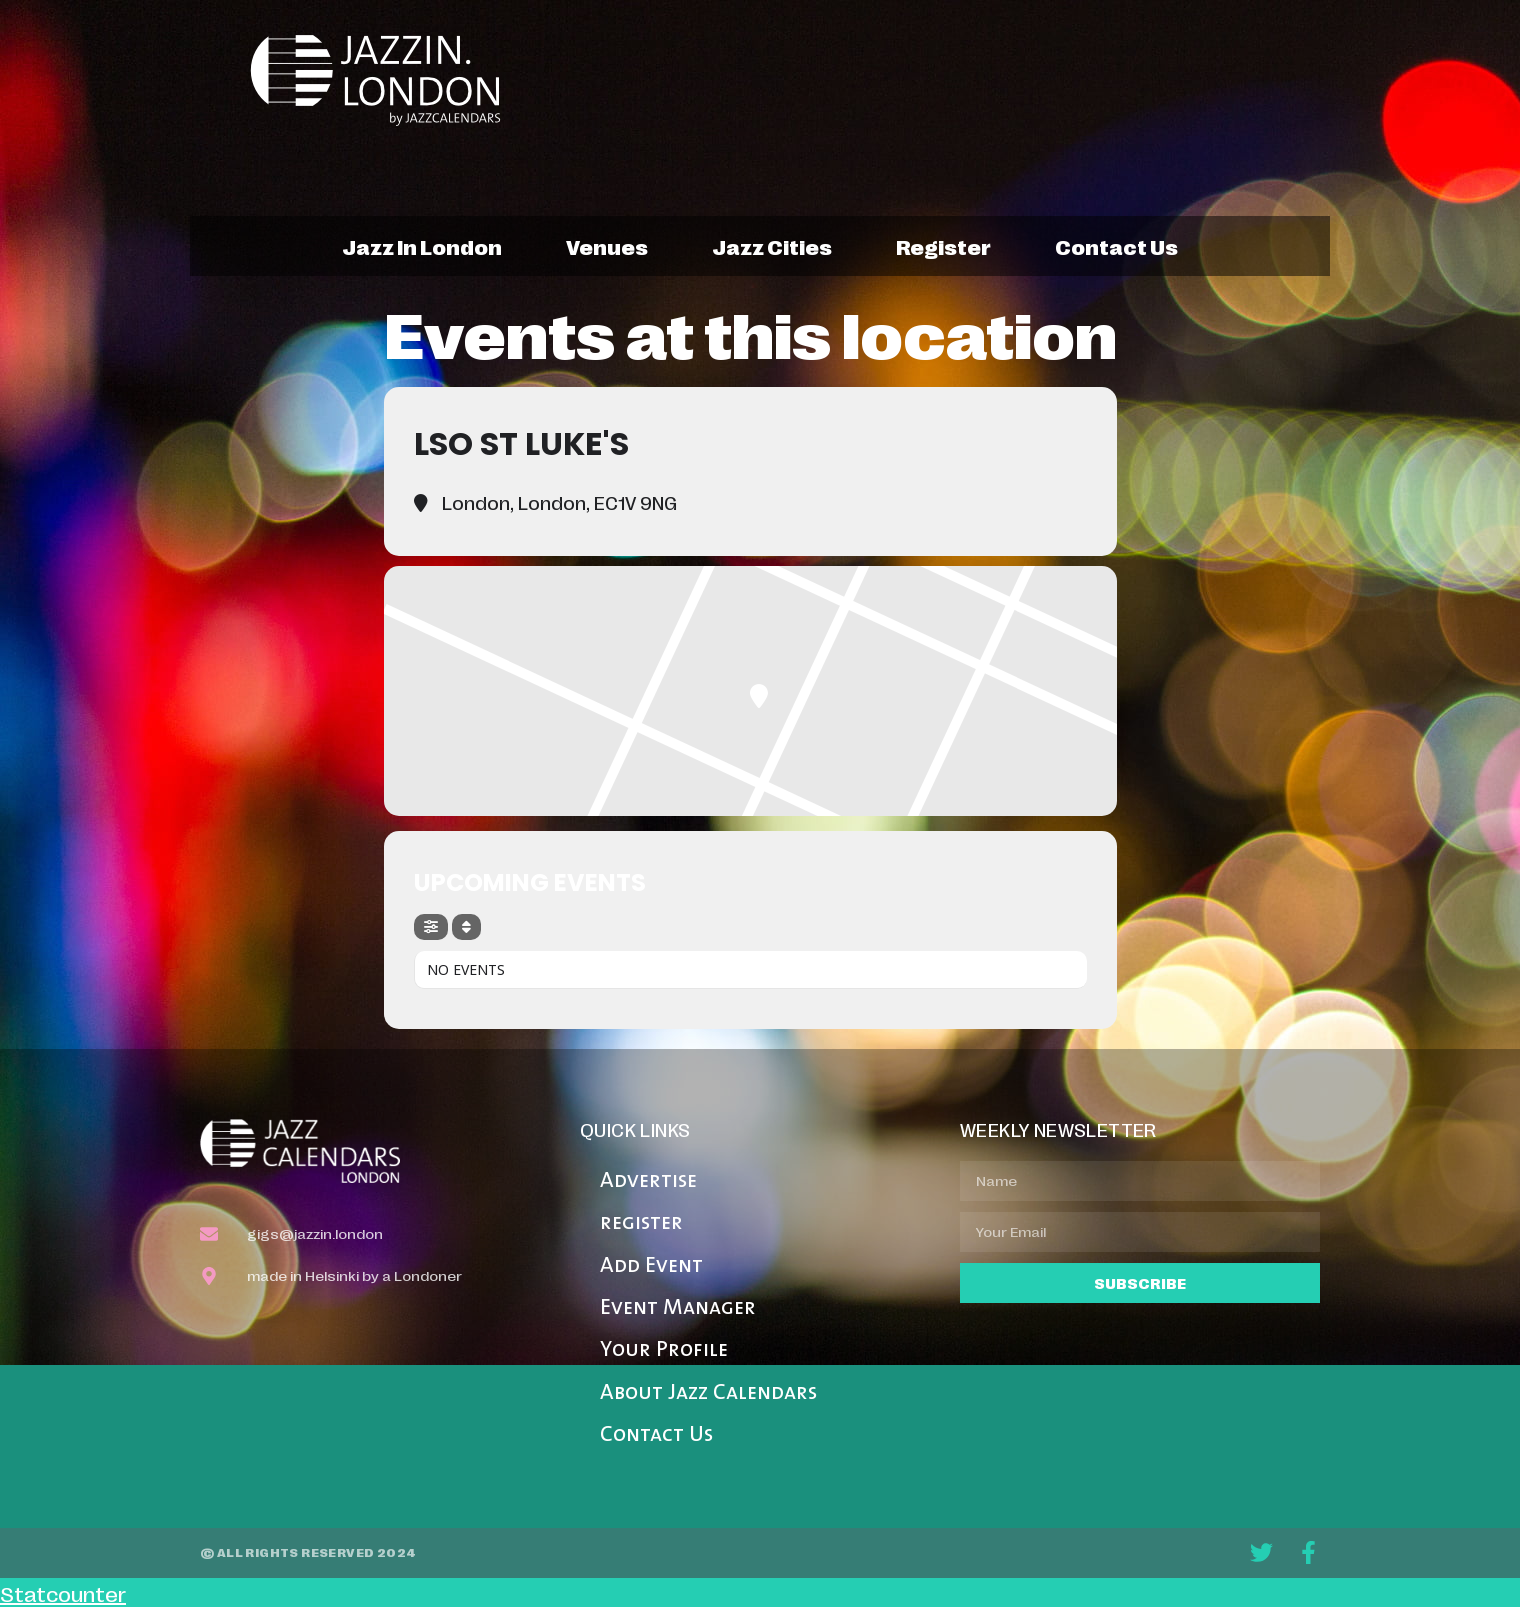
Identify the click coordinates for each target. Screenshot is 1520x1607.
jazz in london (422, 246)
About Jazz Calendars (708, 1393)
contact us (1116, 246)
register (943, 246)
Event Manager (678, 1308)
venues (607, 246)
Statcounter (63, 1593)
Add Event (651, 1266)
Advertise (648, 1181)
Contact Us (656, 1435)
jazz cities (772, 246)
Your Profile (664, 1350)
